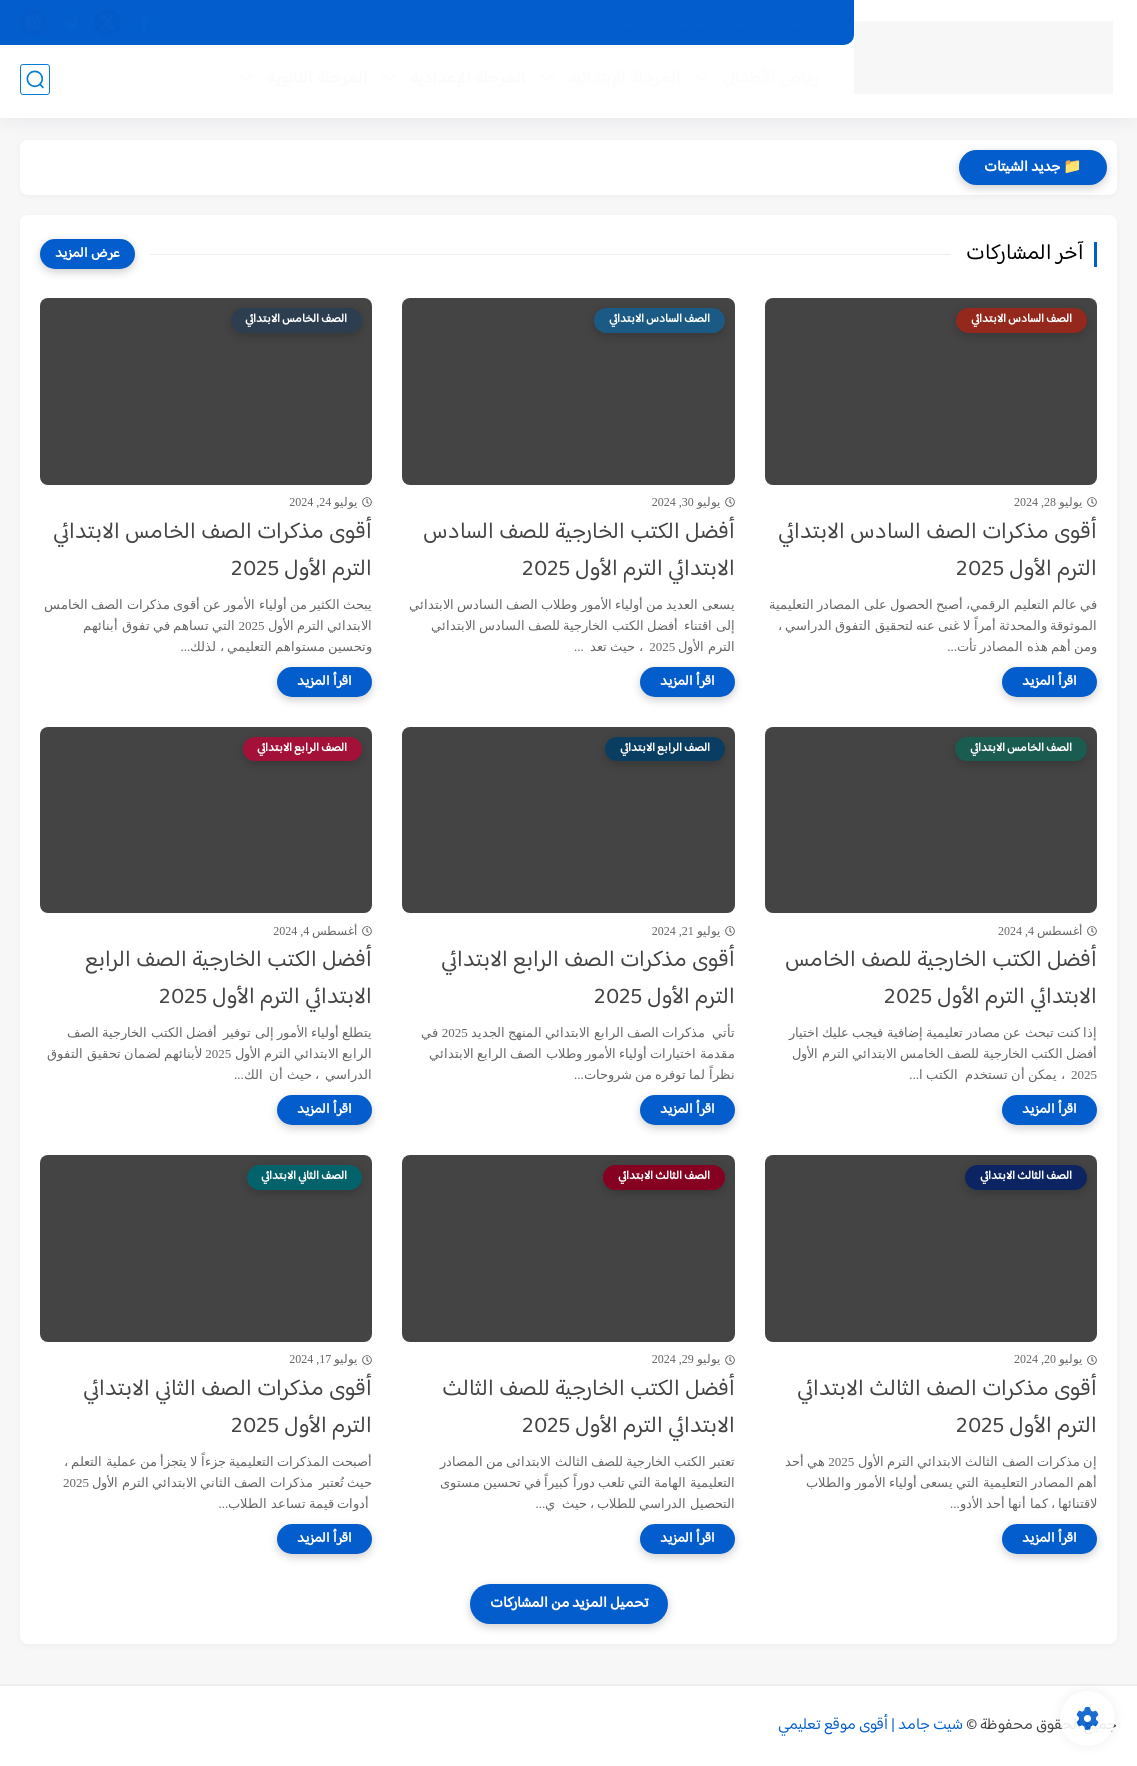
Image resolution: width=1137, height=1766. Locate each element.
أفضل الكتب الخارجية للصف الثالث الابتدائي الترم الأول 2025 (588, 1409)
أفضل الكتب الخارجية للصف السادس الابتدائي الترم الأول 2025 (579, 552)
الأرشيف (810, 23)
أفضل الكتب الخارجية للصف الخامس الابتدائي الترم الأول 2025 (941, 980)
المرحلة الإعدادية (466, 81)
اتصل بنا (623, 23)
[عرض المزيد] (87, 254)
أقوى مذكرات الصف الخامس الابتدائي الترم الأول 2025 (212, 552)
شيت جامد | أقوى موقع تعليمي (870, 1725)
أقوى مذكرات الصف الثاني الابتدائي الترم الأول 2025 (227, 1409)
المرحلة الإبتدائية (622, 81)
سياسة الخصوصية (717, 23)
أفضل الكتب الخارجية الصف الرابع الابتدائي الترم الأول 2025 (228, 980)
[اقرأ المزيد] (1049, 682)
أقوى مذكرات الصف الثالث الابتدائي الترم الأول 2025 (947, 1409)
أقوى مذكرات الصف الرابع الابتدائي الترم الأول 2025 (588, 980)
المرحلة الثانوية (315, 81)
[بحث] (35, 81)
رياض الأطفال (769, 81)
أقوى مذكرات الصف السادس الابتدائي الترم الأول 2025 (937, 552)
